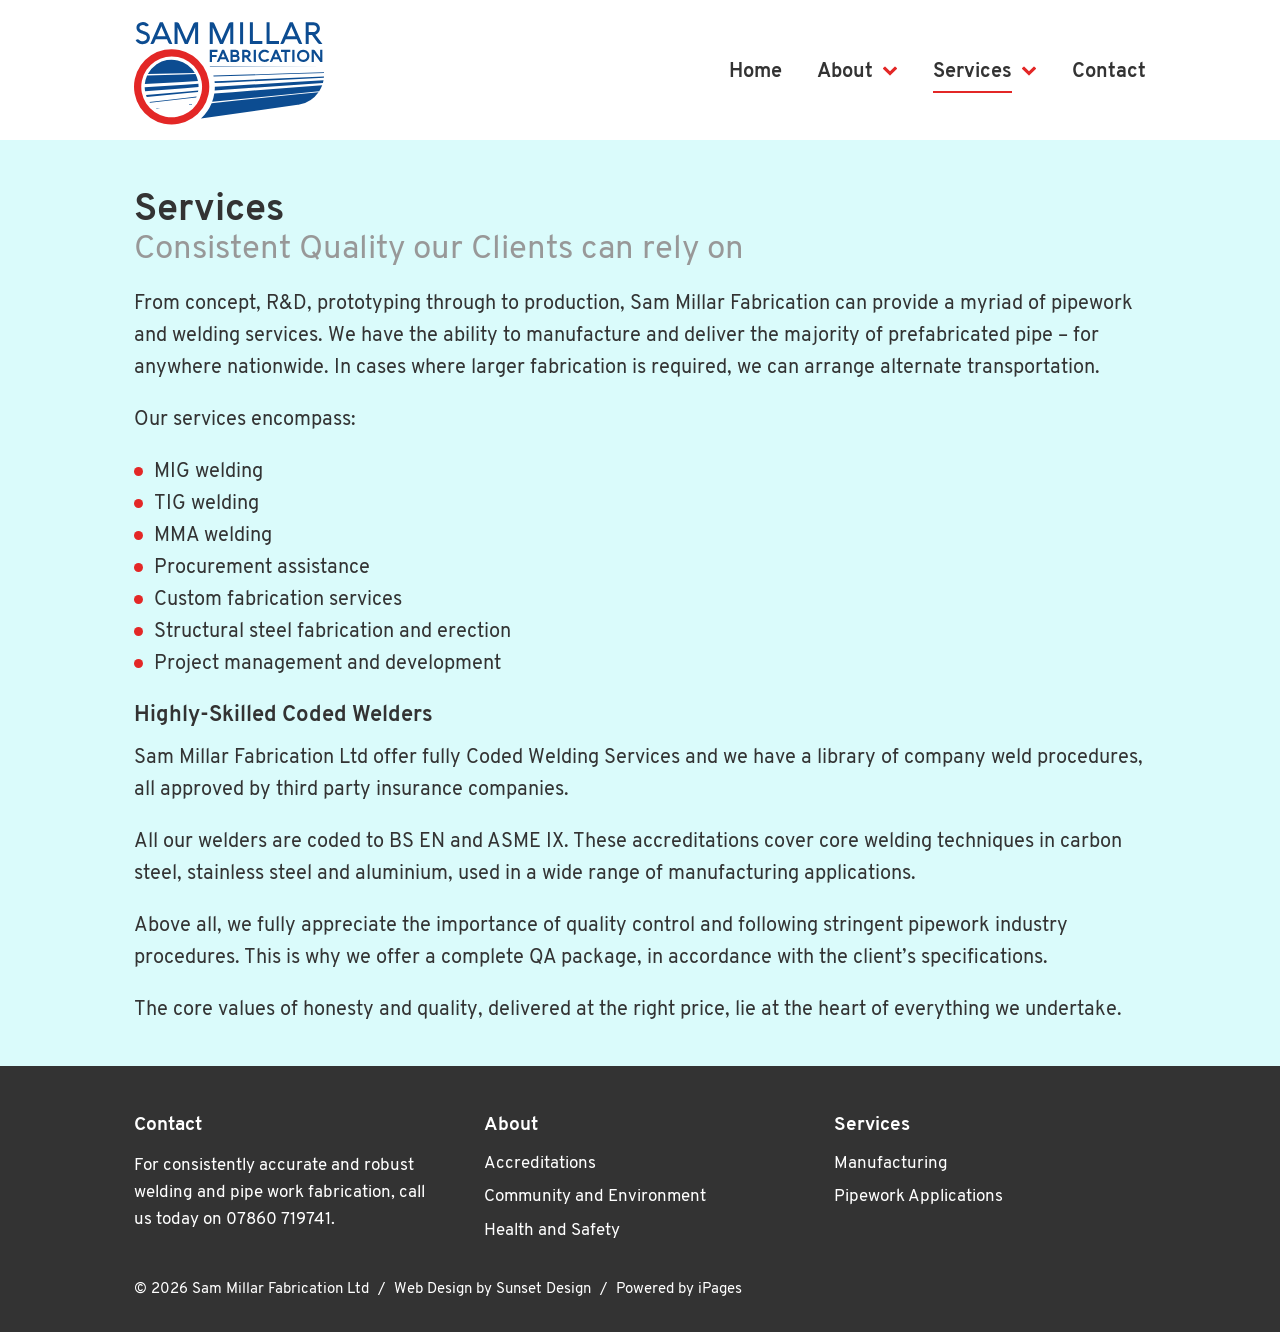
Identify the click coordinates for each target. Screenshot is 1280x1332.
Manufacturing (891, 1163)
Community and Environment (595, 1196)
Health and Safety (552, 1230)
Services (972, 72)
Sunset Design (543, 1289)
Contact (1109, 72)
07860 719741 (278, 1219)
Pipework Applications (918, 1196)
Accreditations (540, 1163)
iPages (720, 1289)
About (845, 72)
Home (755, 72)
